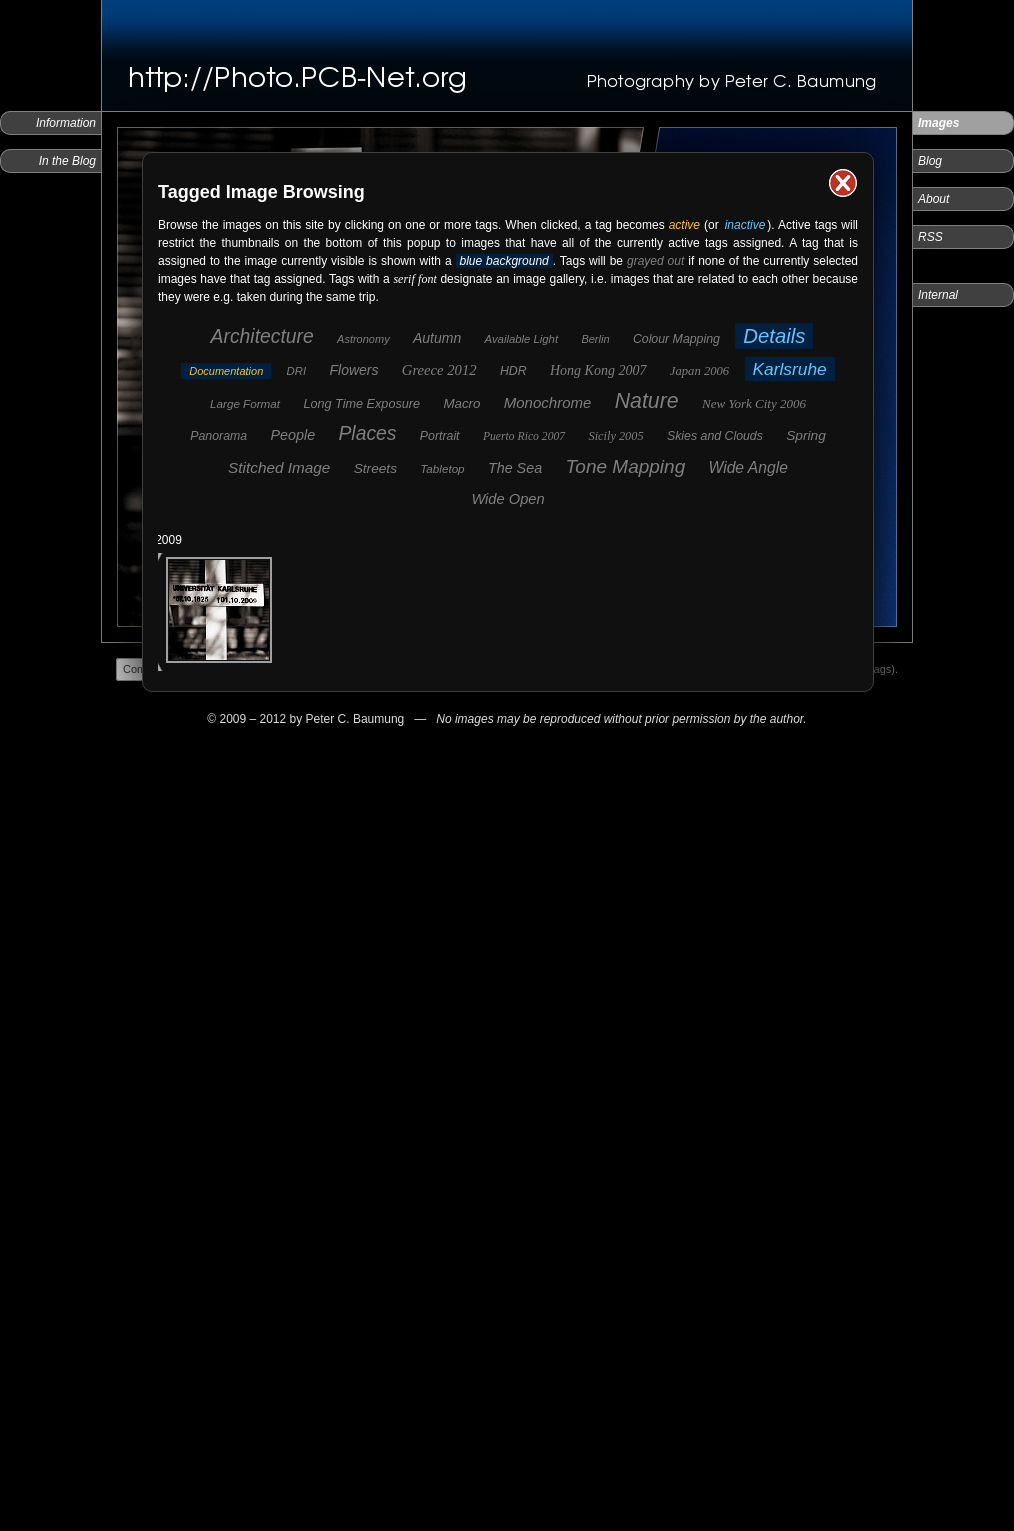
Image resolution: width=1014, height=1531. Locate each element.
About (933, 199)
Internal (938, 295)
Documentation (226, 371)
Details (774, 336)
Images (938, 123)
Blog (930, 161)
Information (66, 123)
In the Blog (67, 161)
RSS (930, 237)
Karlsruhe (790, 369)
